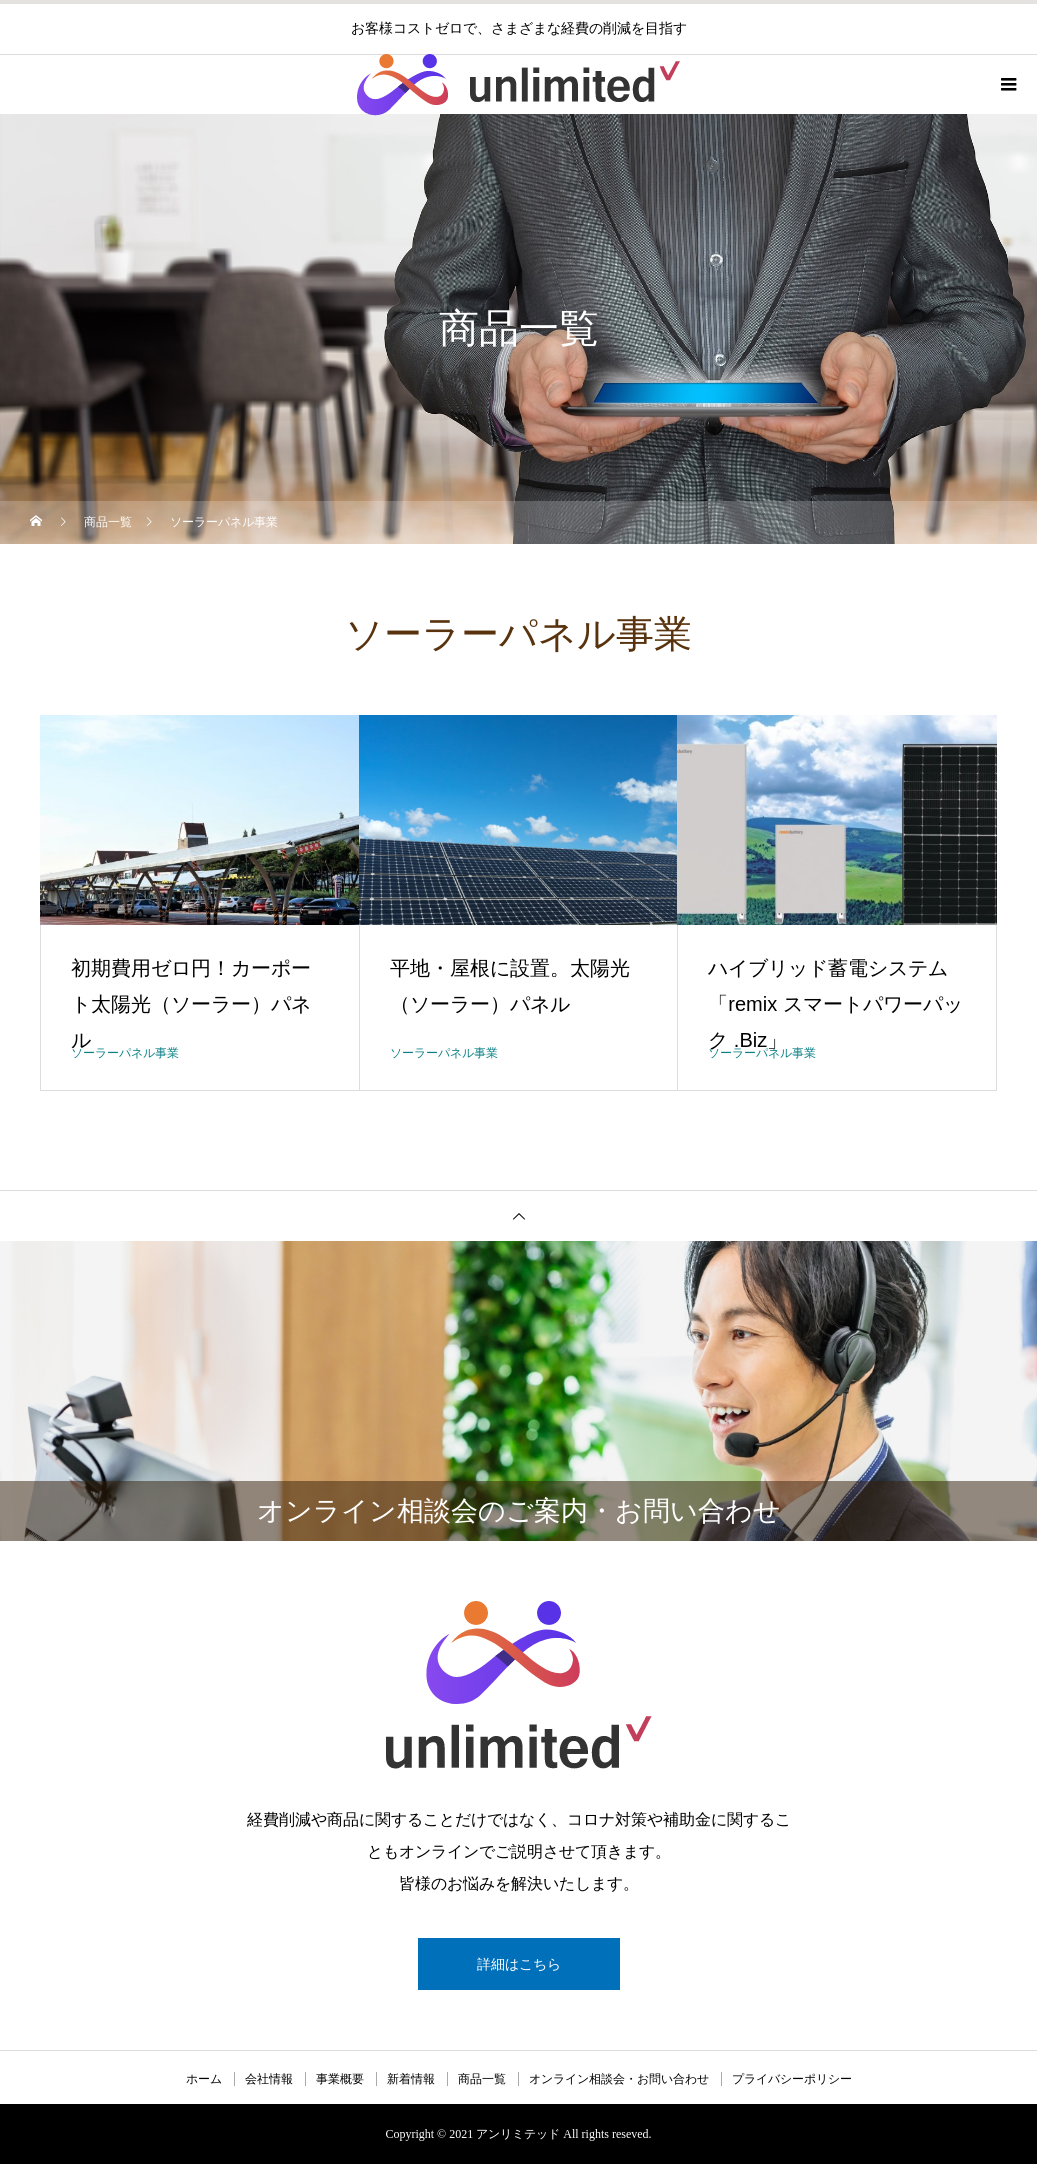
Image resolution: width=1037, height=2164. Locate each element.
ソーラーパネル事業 (125, 1053)
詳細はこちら (519, 1964)
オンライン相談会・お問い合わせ (619, 2079)
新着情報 (411, 2079)
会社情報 (269, 2079)
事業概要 (340, 2079)
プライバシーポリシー (792, 2079)
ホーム (204, 2079)
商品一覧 (482, 2079)
